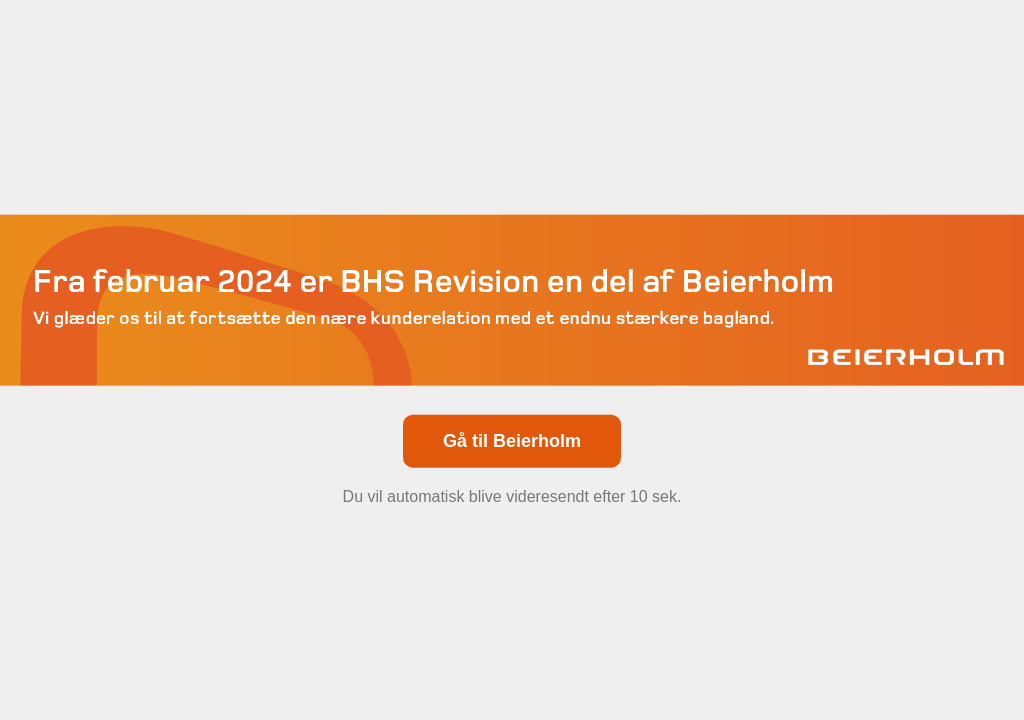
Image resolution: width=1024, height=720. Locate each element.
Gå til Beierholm (512, 440)
